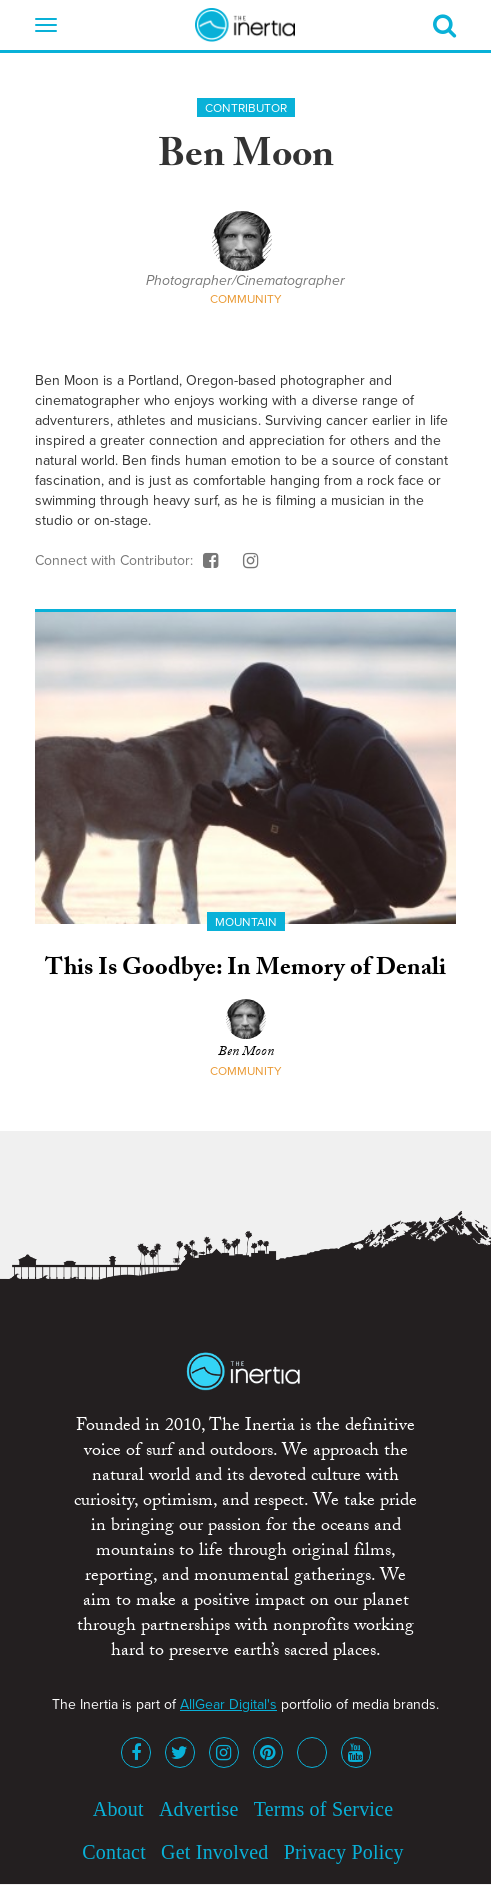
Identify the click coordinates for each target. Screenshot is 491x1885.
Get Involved (214, 1852)
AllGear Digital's (228, 1704)
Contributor (246, 108)
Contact (114, 1852)
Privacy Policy (344, 1852)
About (118, 1809)
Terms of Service (324, 1809)
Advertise (199, 1809)
